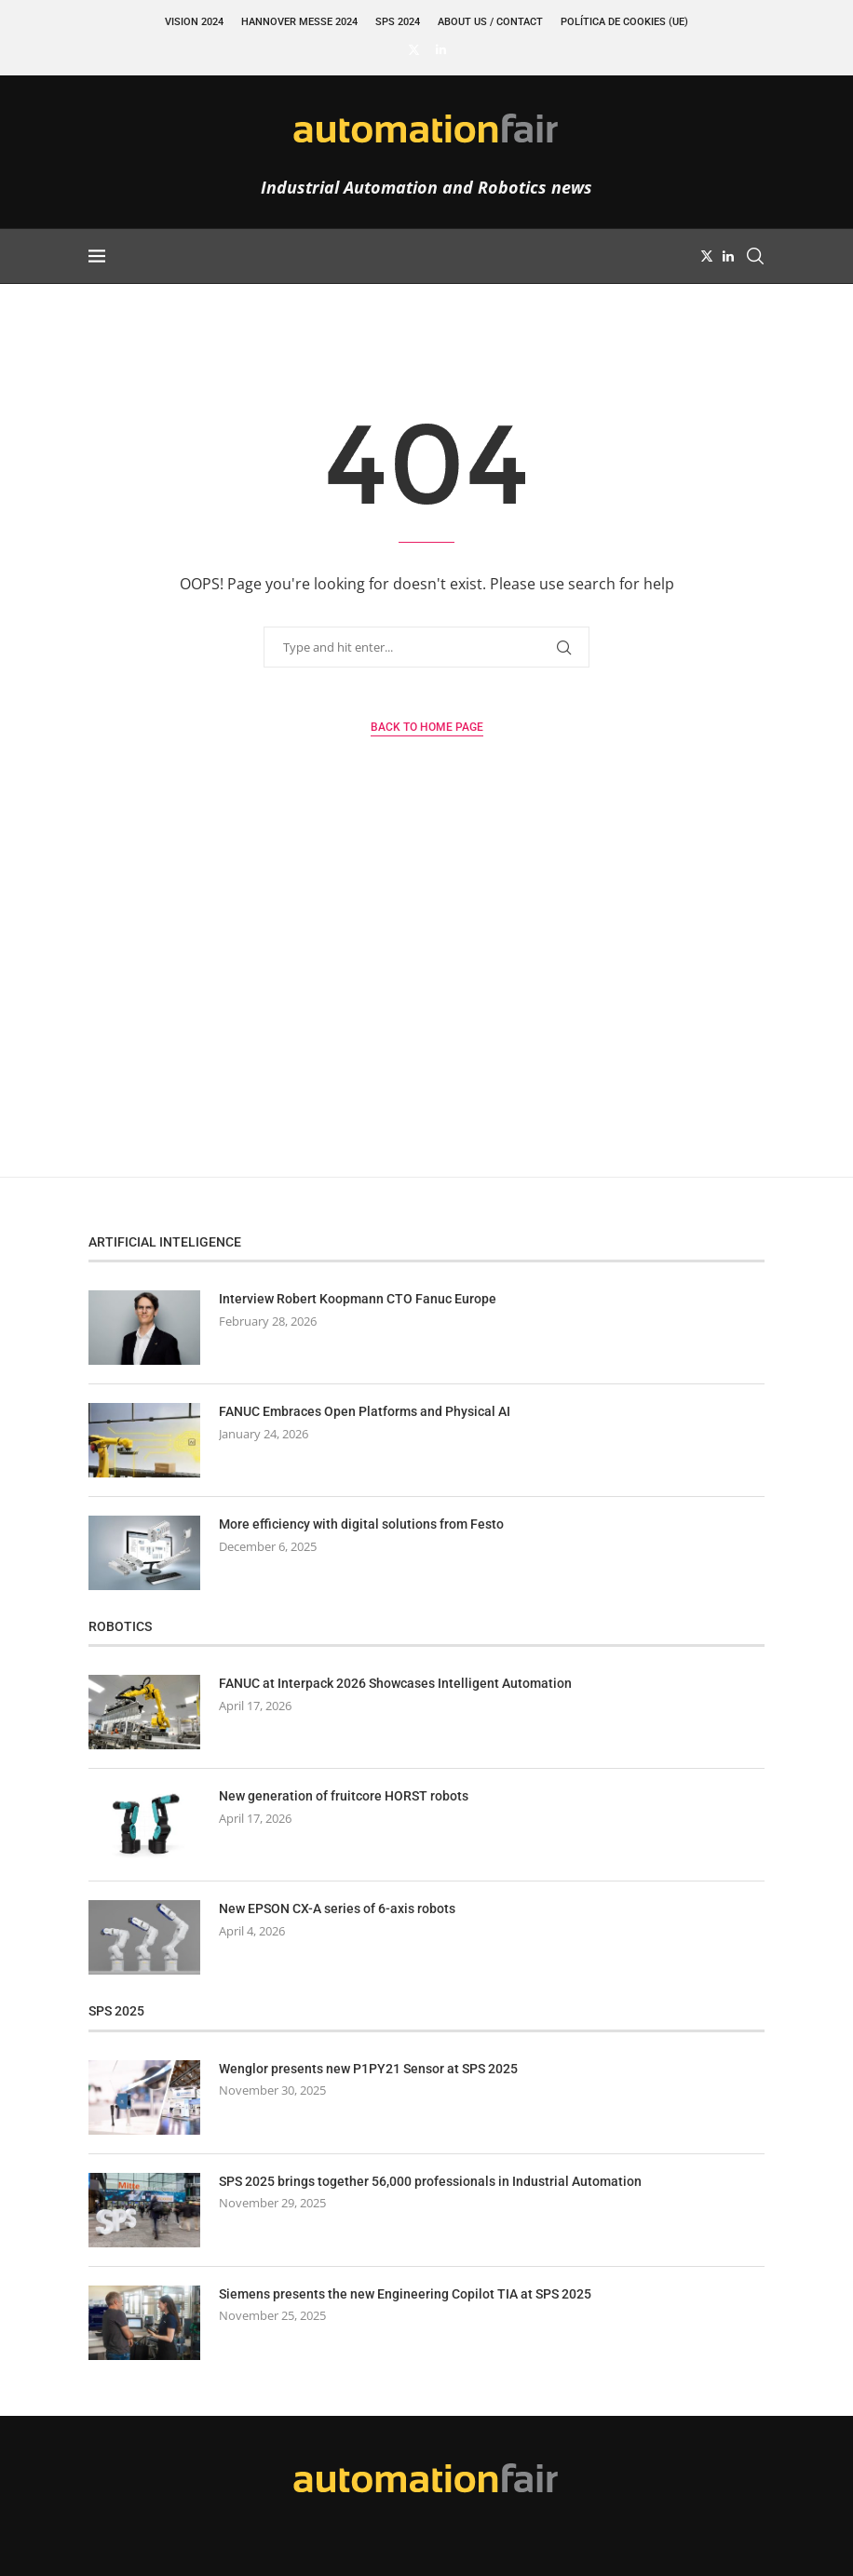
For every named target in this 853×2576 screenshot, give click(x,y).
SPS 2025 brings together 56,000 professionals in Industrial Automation (430, 2181)
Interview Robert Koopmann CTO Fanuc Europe (357, 1298)
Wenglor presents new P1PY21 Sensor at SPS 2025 (368, 2068)
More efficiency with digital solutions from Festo (361, 1524)
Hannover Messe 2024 (299, 22)
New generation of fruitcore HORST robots (343, 1795)
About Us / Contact (490, 22)
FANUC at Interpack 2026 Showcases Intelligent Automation (395, 1683)
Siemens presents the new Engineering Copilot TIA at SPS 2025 (405, 2293)
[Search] (755, 256)
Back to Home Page (427, 727)
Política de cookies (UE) (624, 22)
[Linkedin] (441, 49)
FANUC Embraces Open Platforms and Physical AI (364, 1411)
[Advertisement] (426, 1000)
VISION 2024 (194, 22)
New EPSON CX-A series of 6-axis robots (337, 1908)
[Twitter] (414, 49)
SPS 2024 (397, 22)
